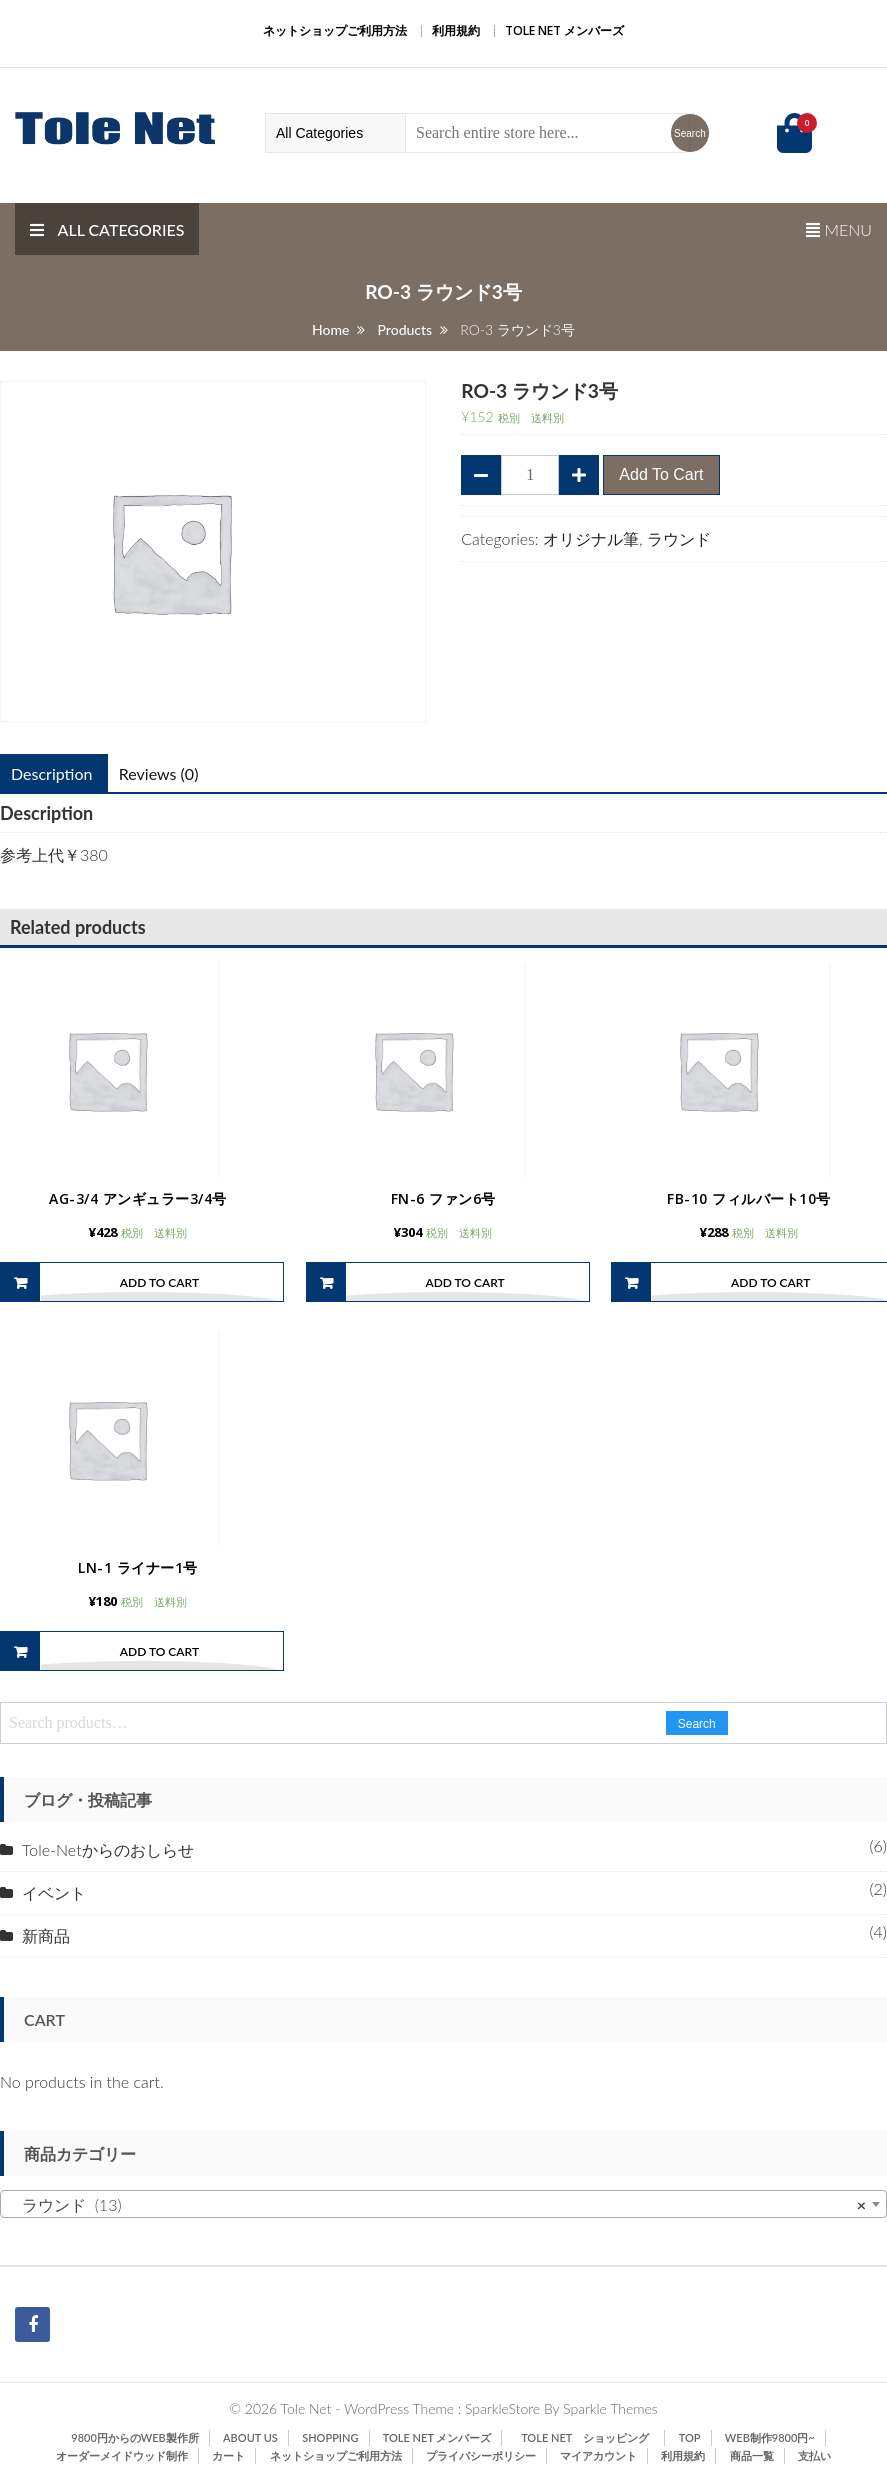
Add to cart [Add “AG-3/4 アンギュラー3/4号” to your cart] (159, 1289)
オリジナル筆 (591, 538)
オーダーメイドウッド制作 (122, 2469)
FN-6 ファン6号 (443, 1205)
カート (228, 2469)
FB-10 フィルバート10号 (749, 1205)
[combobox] (443, 2218)
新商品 (46, 1949)
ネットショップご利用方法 (335, 30)
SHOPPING (330, 2451)
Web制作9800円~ (770, 2451)
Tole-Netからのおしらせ (108, 1863)
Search (697, 1738)
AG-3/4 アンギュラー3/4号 (138, 1205)
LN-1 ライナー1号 (138, 1581)
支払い (814, 2469)
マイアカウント (598, 2469)
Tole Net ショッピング (590, 2451)
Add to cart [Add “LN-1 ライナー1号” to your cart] (159, 1665)
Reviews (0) (159, 773)
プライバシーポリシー (481, 2469)
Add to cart (661, 474)
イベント (54, 1906)
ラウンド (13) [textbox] (437, 2219)
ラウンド (679, 538)
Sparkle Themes (610, 2422)
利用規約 (456, 30)
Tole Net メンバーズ (564, 30)
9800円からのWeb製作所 (135, 2451)
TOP (690, 2451)
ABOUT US (250, 2451)
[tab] (159, 774)
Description (51, 773)
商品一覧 (752, 2469)
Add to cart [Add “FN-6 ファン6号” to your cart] (464, 1289)
